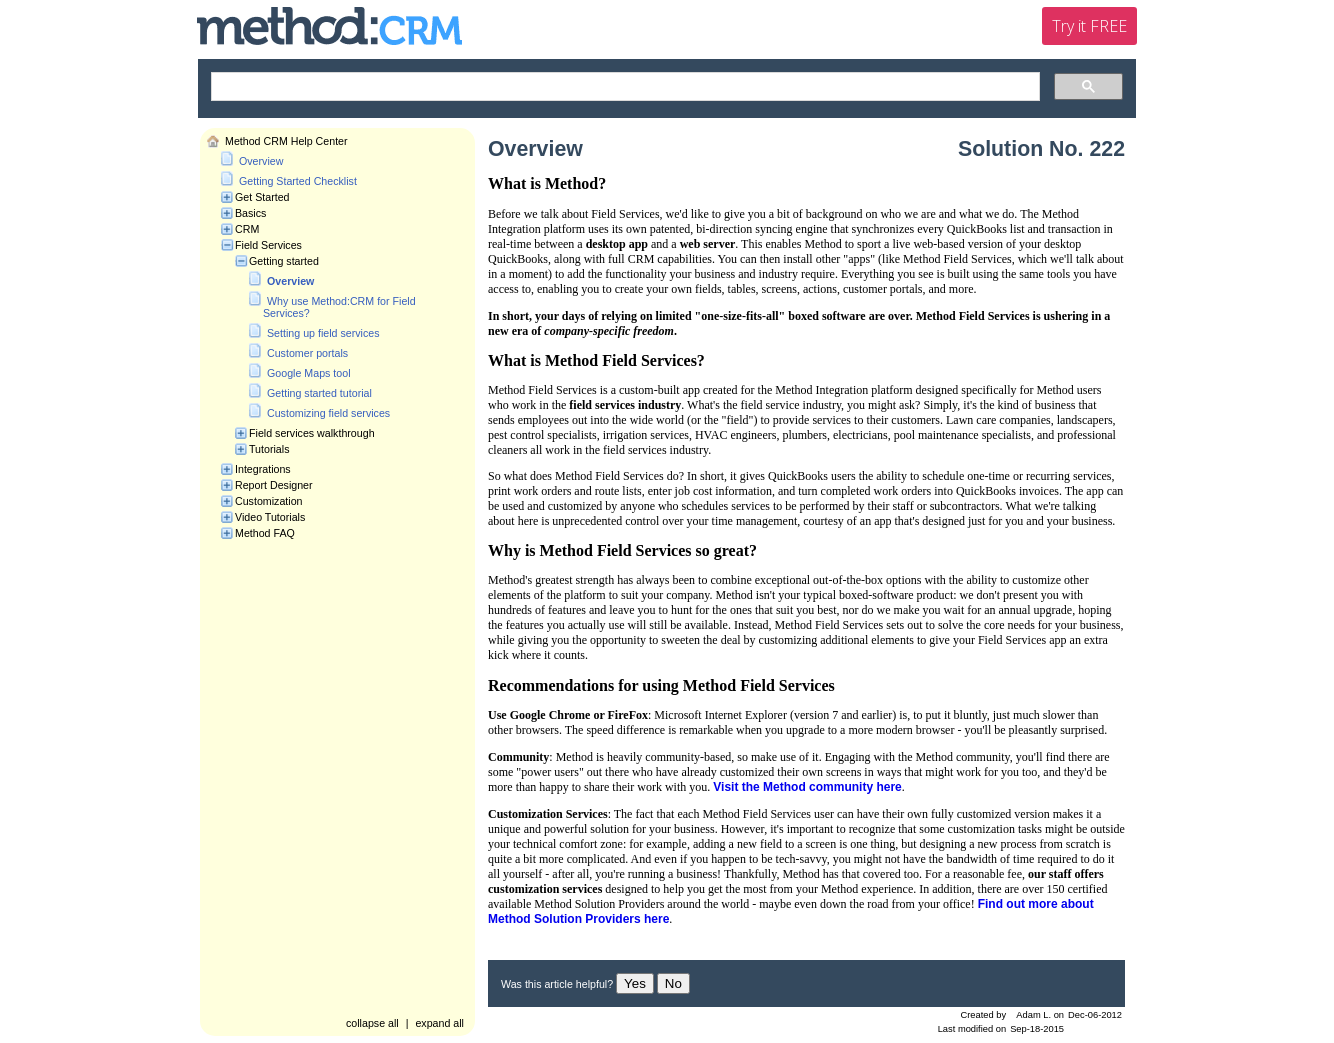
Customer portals (307, 353)
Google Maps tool (309, 373)
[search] (623, 87)
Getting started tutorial (319, 393)
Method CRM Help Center (286, 141)
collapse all (372, 1023)
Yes (635, 983)
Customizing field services (328, 413)
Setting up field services (323, 333)
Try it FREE (1089, 26)
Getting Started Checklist (298, 181)
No (673, 983)
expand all (439, 1023)
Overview (261, 161)
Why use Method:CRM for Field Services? (339, 307)
